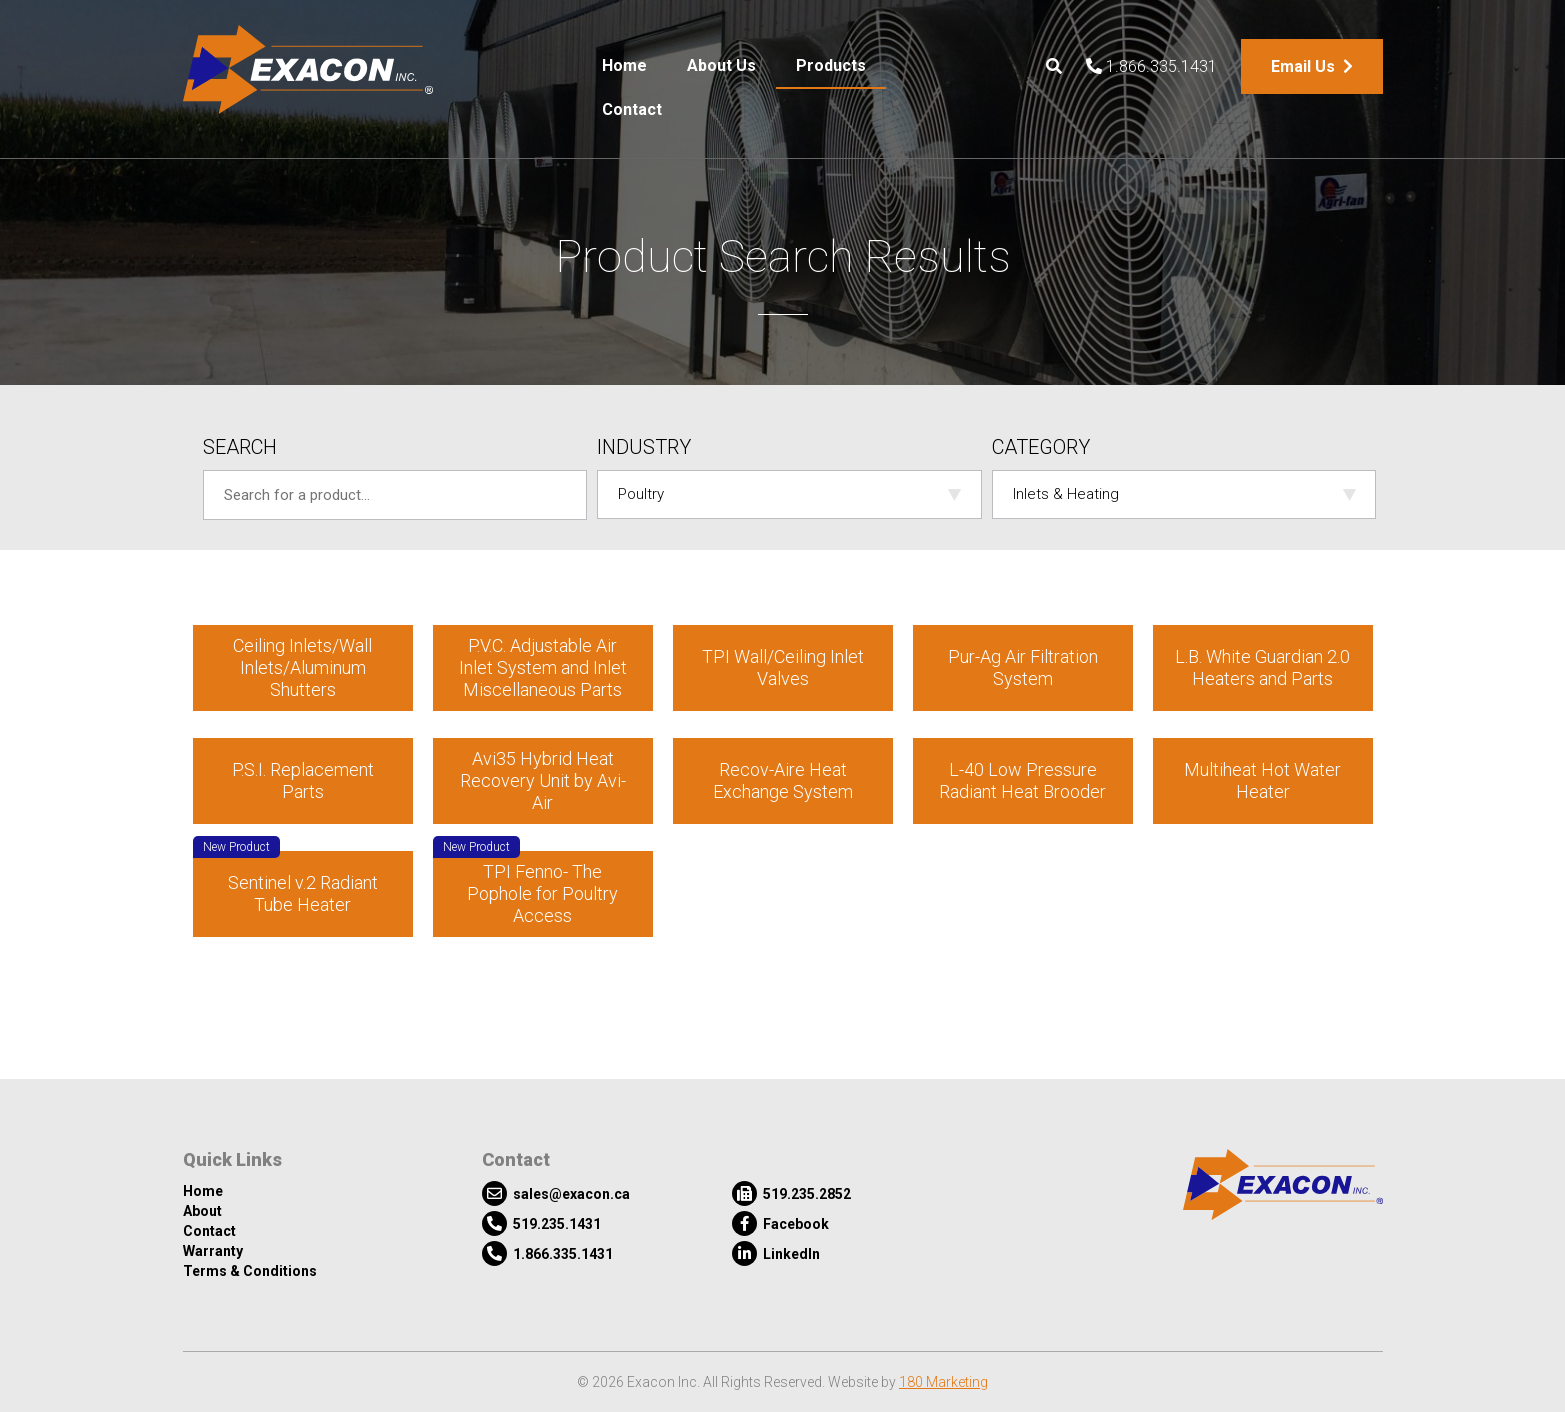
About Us (721, 65)
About (202, 1211)
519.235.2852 (791, 1193)
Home (624, 65)
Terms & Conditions (250, 1271)
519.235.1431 (541, 1223)
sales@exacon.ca (556, 1193)
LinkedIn (776, 1253)
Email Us (1312, 66)
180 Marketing (943, 1382)
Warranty (213, 1251)
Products (831, 65)
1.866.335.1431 (1151, 66)
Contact (632, 109)
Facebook (780, 1223)
